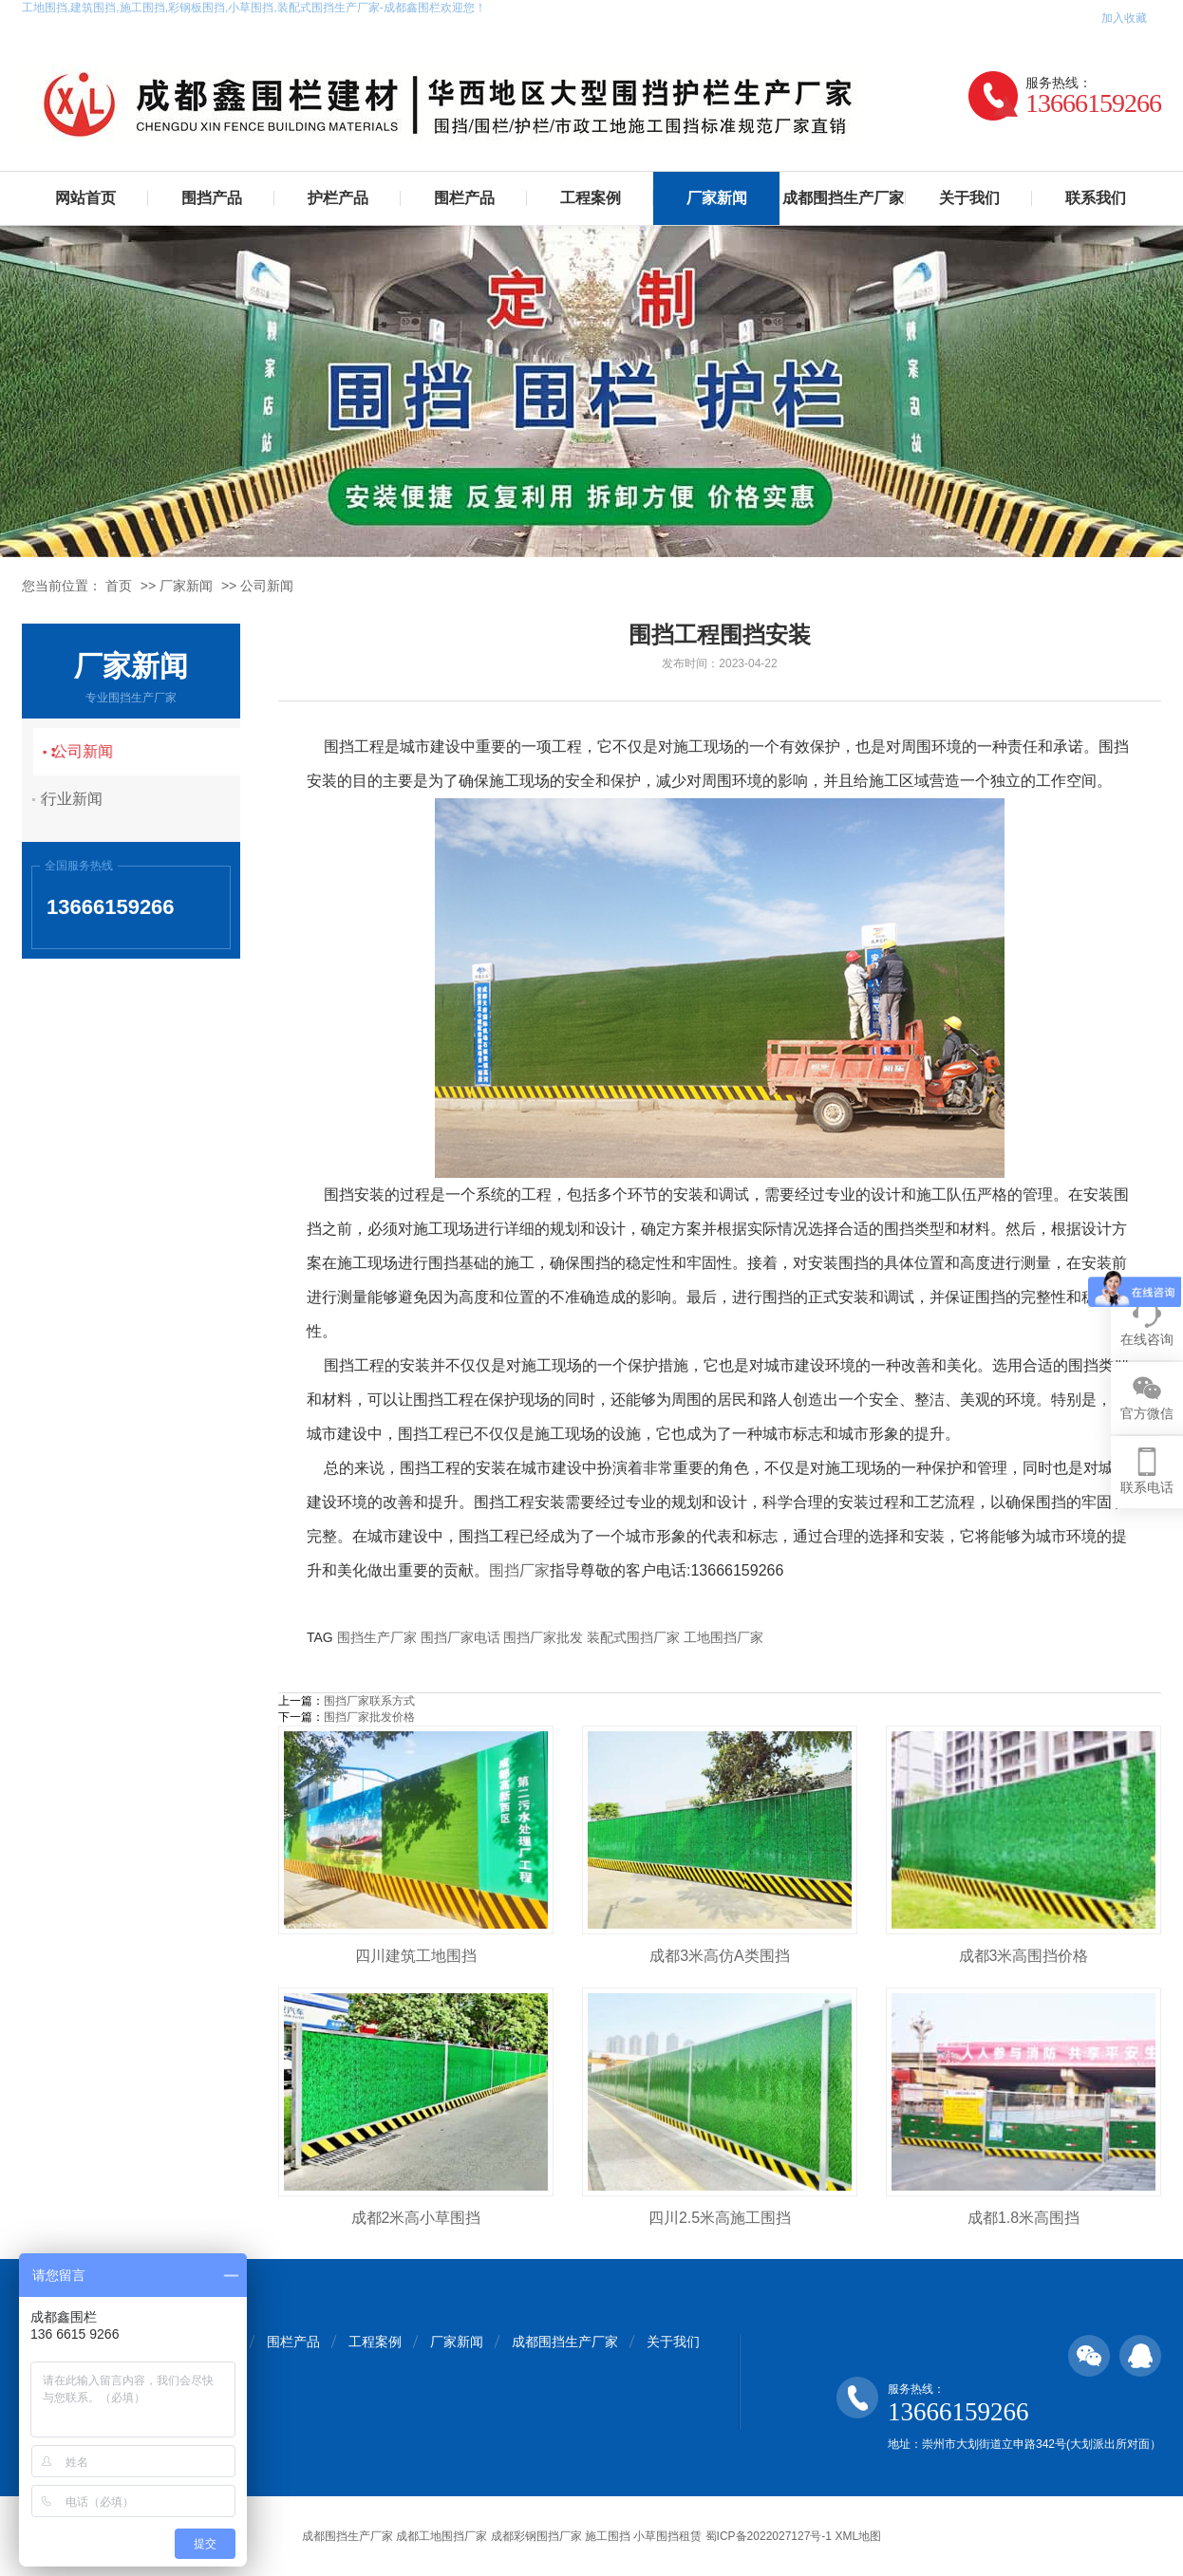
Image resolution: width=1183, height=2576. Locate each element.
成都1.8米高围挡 (1023, 2218)
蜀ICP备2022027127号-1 (768, 2536)
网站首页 (85, 198)
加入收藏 (1124, 18)
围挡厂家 (519, 1570)
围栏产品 (464, 198)
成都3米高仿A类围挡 (719, 1956)
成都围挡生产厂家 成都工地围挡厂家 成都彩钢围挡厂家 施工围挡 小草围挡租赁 (502, 2536)
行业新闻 (83, 799)
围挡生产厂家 (377, 1637)
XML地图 (858, 2536)
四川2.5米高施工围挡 (719, 2218)
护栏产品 (338, 198)
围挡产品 (211, 198)
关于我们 (969, 198)
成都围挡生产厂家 (843, 198)
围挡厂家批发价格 (369, 1717)
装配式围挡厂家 (633, 1637)
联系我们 (1095, 198)
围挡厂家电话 (460, 1637)
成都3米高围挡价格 (1024, 1956)
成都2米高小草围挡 (416, 2218)
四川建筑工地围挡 (416, 1956)
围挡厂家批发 (543, 1637)
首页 (118, 585)
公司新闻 (266, 585)
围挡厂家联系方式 (369, 1701)
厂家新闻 (716, 198)
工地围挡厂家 (723, 1637)
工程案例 (590, 198)
